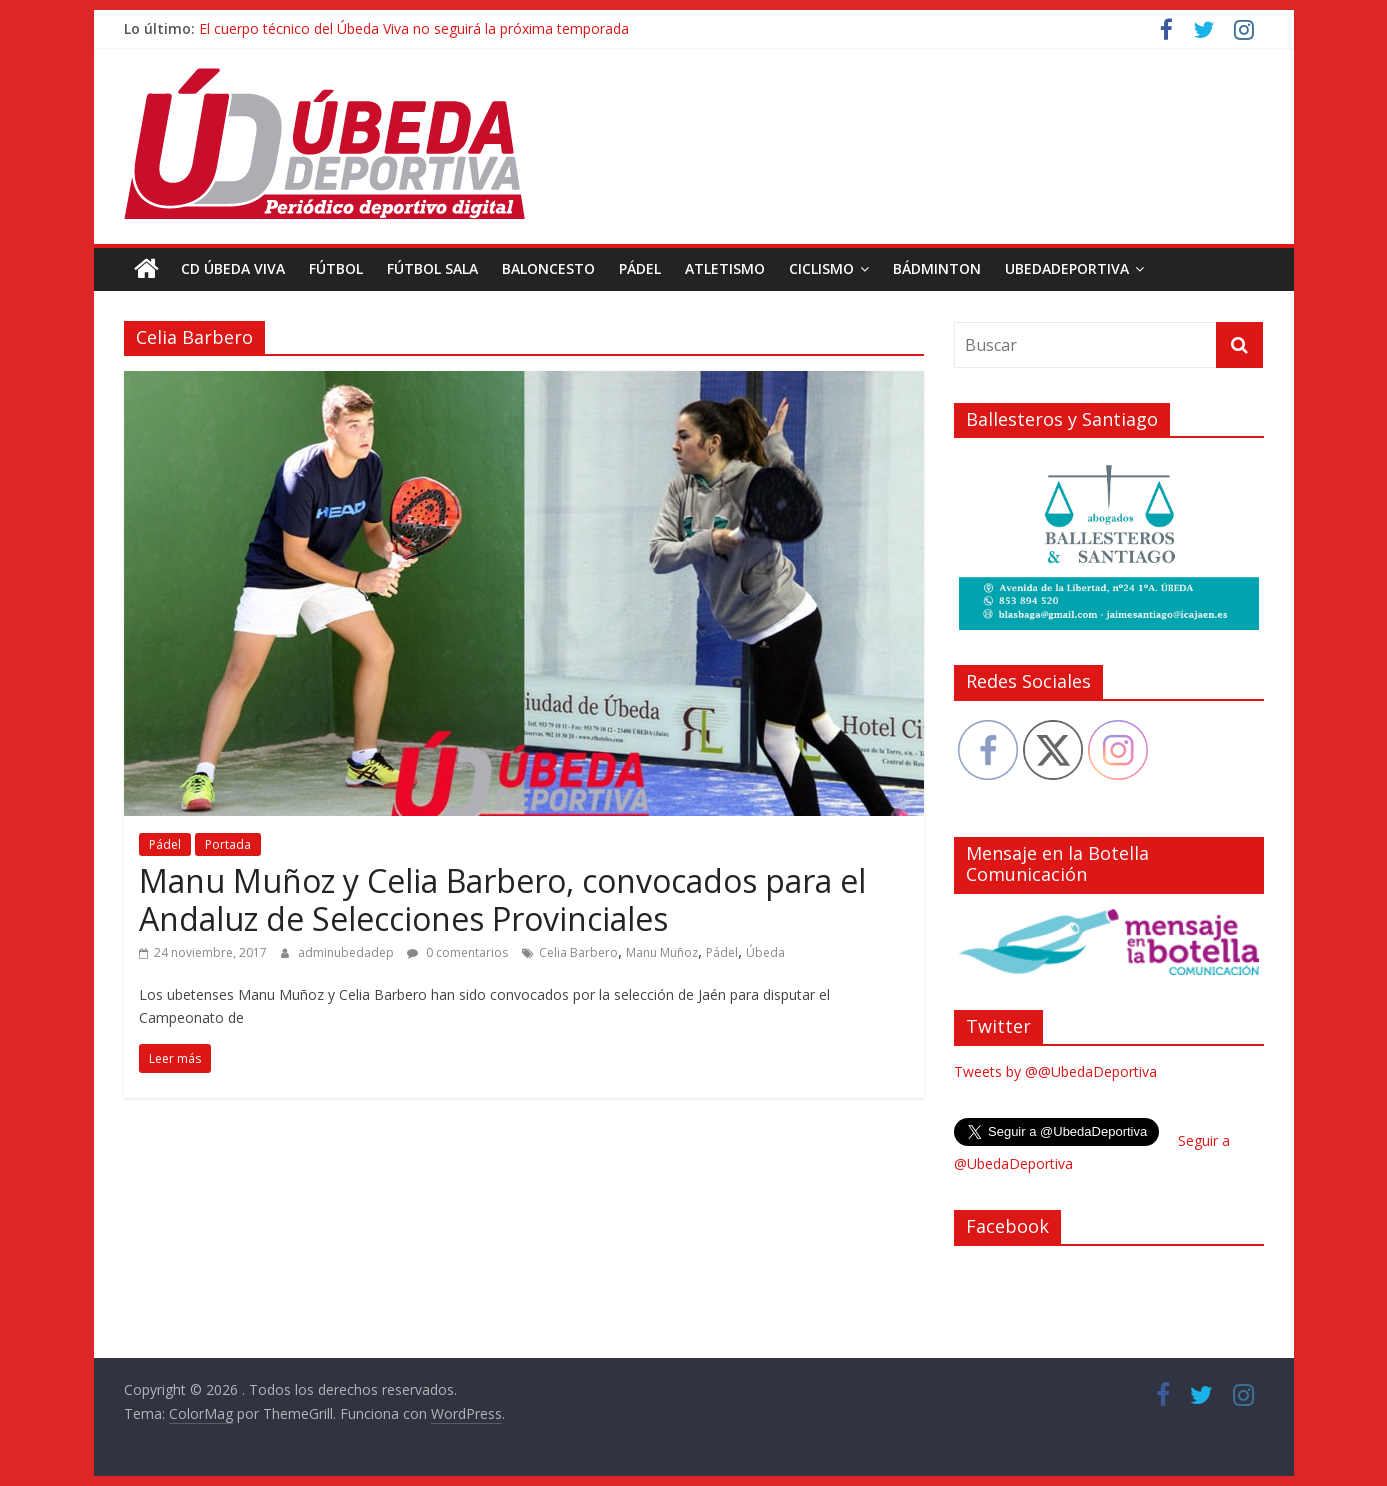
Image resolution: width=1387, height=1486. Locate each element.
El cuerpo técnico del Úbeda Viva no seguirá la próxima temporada (414, 28)
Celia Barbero (578, 952)
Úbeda (765, 952)
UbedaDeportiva (1067, 268)
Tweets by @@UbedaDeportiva (1055, 1071)
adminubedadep (347, 952)
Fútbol (336, 268)
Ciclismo (821, 268)
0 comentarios (457, 952)
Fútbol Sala (432, 268)
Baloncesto (548, 268)
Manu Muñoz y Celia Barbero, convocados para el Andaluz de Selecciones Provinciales (502, 899)
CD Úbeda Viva (233, 268)
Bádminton (937, 268)
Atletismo (725, 268)
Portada (228, 844)
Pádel (640, 268)
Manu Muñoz (662, 952)
